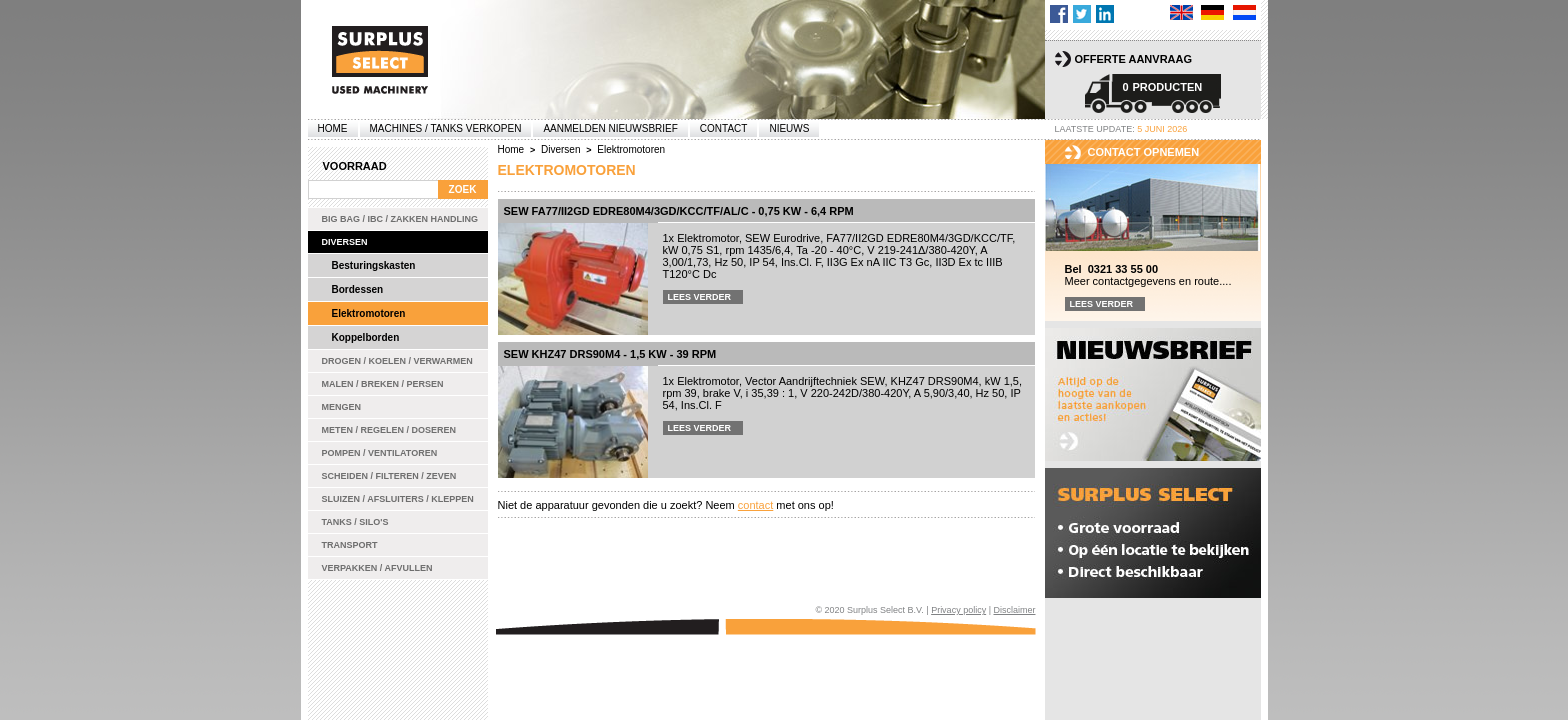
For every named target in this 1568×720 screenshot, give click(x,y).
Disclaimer (1014, 610)
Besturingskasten (374, 265)
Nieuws (789, 128)
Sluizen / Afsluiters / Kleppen (398, 499)
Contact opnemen (1144, 152)
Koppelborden (366, 337)
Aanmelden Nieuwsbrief (610, 128)
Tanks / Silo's (355, 522)
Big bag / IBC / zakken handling (400, 219)
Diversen (345, 242)
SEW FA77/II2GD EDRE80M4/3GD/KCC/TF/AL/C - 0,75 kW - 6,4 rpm (679, 211)
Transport (350, 545)
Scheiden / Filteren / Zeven (389, 476)
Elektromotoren (369, 313)
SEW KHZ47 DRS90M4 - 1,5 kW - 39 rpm (610, 354)
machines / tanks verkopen (446, 128)
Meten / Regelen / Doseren (389, 430)
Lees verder (700, 297)
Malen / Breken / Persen (383, 384)
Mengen (342, 407)
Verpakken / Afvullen (377, 568)
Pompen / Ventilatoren (380, 453)
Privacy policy (958, 610)
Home (333, 128)
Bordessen (358, 289)
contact (755, 505)
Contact (724, 128)
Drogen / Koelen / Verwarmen (397, 361)
